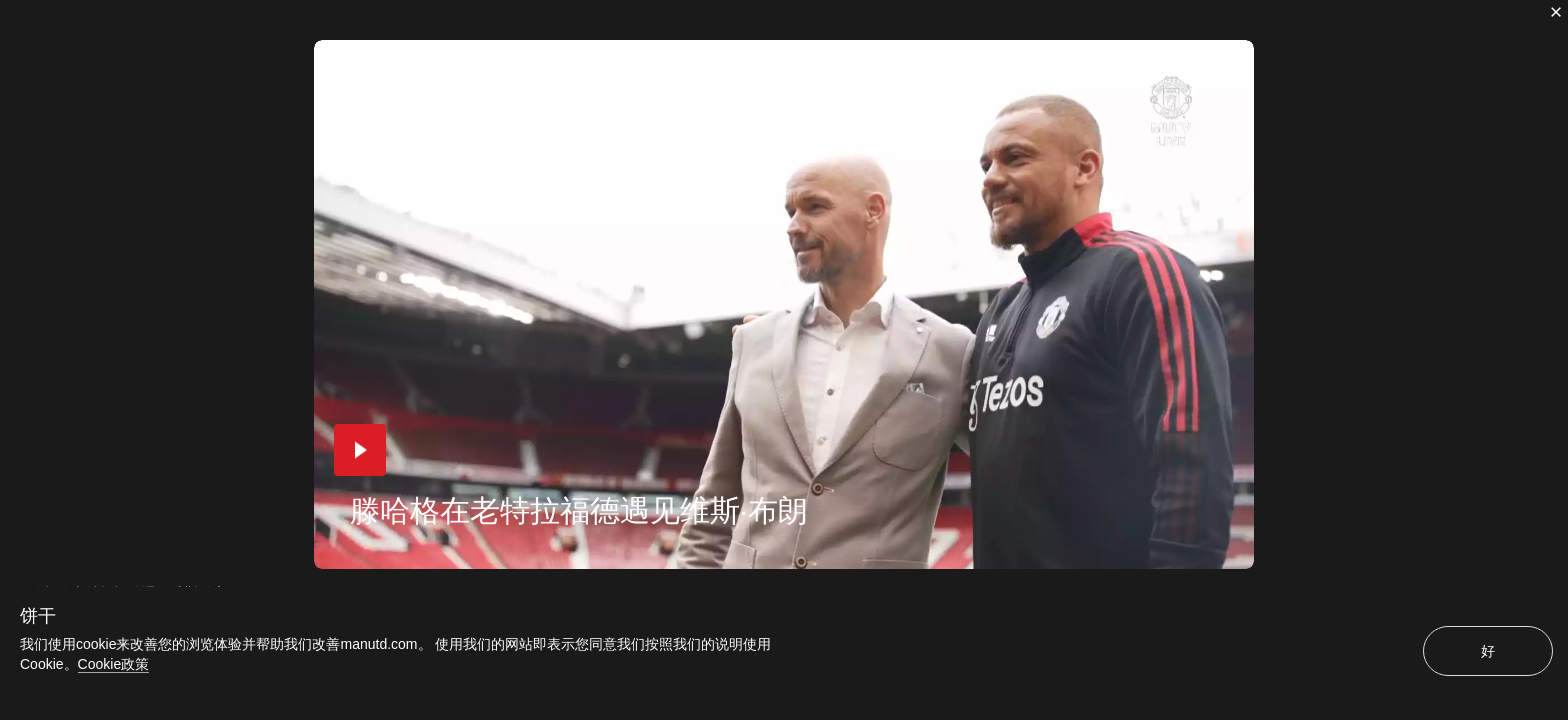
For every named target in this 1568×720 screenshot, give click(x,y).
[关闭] (1556, 12)
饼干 (38, 616)
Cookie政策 (114, 664)
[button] (360, 450)
